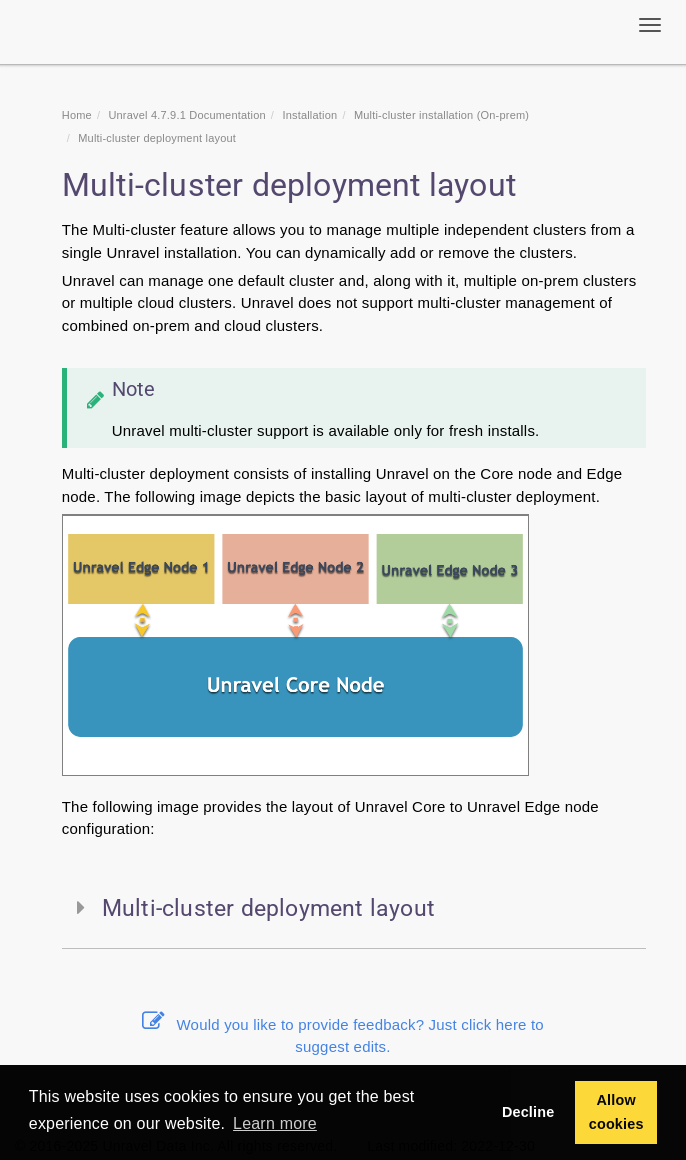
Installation (309, 115)
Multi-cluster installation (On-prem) (441, 115)
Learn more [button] (275, 1123)
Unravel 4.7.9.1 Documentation (186, 115)
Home (77, 115)
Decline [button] (528, 1112)
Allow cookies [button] (616, 1112)
